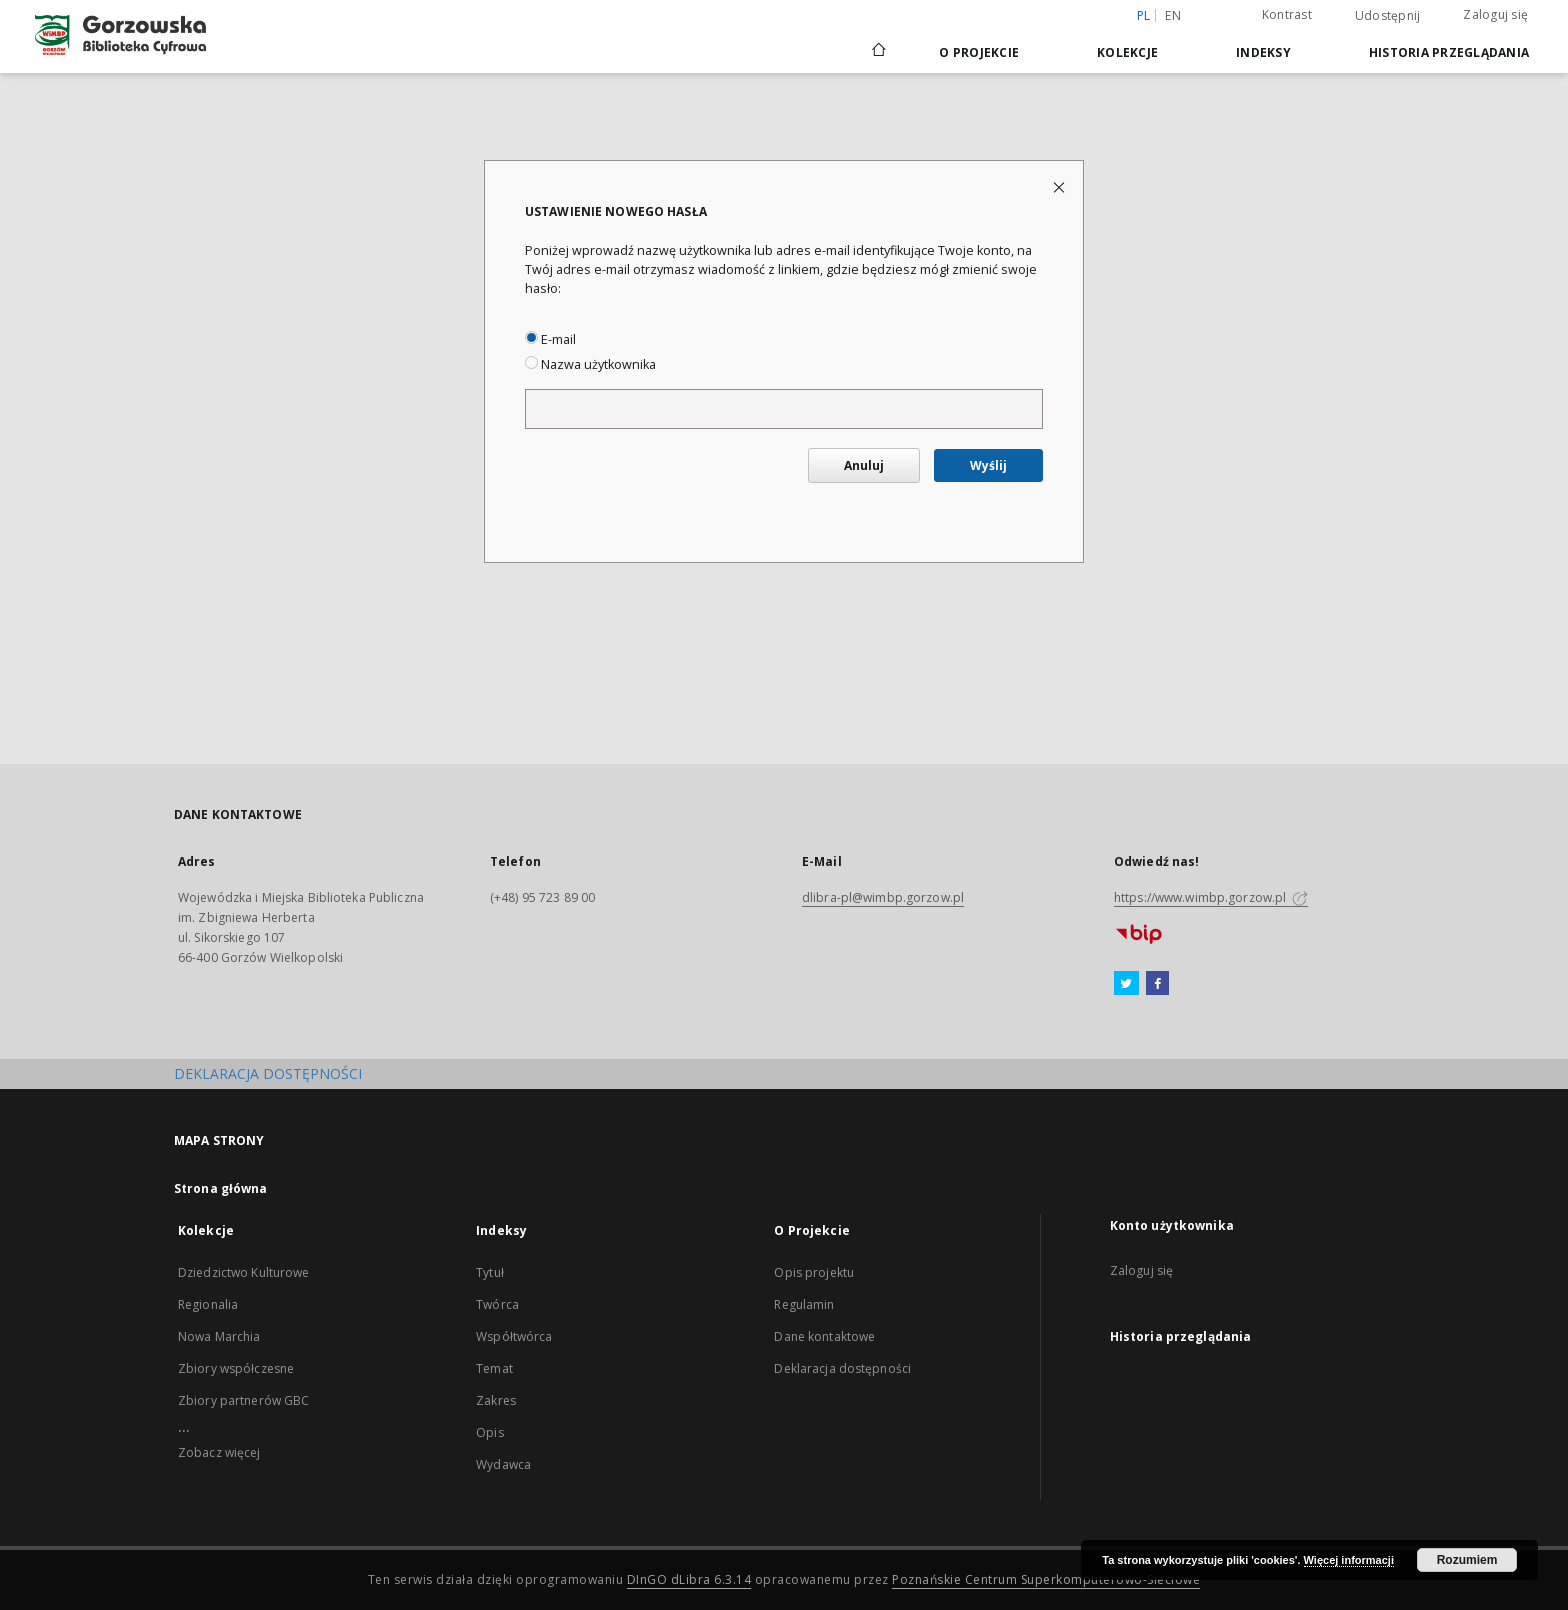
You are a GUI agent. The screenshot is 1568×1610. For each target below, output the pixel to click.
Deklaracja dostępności (842, 1368)
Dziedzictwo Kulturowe (244, 1272)
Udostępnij (1388, 16)
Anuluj (864, 465)
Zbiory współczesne (236, 1368)
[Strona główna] (877, 52)
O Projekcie (979, 52)
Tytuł (490, 1272)
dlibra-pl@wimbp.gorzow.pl (883, 897)
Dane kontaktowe (824, 1336)
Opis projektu (814, 1272)
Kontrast (1287, 14)
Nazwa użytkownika (590, 364)
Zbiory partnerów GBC (243, 1400)
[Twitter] (1126, 984)
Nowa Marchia (219, 1336)
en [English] (1173, 15)
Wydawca (503, 1464)
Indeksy (1263, 52)
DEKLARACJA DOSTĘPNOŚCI (268, 1073)
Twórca (497, 1304)
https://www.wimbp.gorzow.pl (1211, 897)
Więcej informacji (1349, 1560)
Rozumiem (1467, 1560)
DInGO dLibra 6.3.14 (689, 1579)
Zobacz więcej (219, 1452)
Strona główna (221, 1188)
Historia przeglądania (1449, 52)
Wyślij (988, 465)
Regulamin (804, 1304)
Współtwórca (514, 1336)
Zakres (496, 1400)
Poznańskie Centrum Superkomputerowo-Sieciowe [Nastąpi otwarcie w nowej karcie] (1046, 1579)
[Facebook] (1157, 984)
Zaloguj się (1495, 14)
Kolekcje (1127, 52)
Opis (489, 1432)
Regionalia (208, 1304)
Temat (494, 1368)
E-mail (550, 339)
